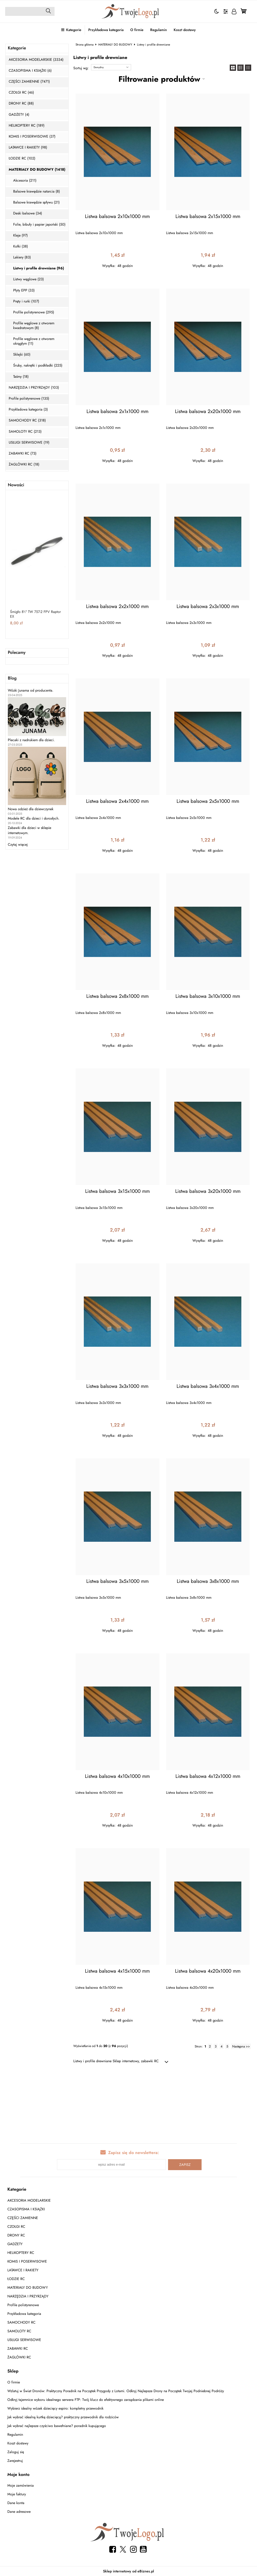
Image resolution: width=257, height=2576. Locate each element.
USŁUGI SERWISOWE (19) (29, 442)
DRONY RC (16, 2235)
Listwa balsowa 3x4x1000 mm (208, 1386)
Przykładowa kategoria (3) (28, 409)
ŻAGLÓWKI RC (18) (24, 464)
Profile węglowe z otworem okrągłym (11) (33, 341)
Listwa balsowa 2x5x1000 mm (208, 801)
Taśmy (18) (21, 376)
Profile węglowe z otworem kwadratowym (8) (33, 325)
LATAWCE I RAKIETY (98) (28, 147)
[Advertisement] (128, 2103)
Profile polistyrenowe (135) (29, 398)
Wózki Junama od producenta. (30, 690)
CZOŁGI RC (16, 2226)
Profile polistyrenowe (23, 2304)
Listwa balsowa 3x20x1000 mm (207, 1191)
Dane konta (15, 2502)
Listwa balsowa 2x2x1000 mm (117, 606)
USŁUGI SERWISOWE (24, 2339)
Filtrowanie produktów (159, 79)
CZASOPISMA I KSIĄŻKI (26, 2209)
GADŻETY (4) (19, 114)
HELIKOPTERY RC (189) (26, 125)
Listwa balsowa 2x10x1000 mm (117, 216)
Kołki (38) (20, 246)
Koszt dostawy (185, 29)
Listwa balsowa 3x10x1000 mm (207, 996)
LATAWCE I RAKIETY (22, 2270)
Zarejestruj (15, 2460)
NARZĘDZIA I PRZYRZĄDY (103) (34, 387)
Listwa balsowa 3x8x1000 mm (208, 1581)
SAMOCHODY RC (21, 2322)
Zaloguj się (15, 2451)
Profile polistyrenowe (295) (33, 312)
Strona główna (85, 44)
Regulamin (158, 29)
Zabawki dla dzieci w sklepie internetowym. (29, 830)
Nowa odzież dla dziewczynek (30, 809)
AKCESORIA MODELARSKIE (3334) (36, 59)
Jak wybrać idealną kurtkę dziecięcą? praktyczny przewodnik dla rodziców (63, 2417)
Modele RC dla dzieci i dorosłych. (33, 818)
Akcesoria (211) (24, 180)
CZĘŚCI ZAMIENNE (22, 2217)
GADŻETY (15, 2244)
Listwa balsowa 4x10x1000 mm (117, 1776)
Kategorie (17, 48)
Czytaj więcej (18, 844)
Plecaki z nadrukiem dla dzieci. (31, 740)
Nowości (16, 485)
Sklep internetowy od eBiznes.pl (128, 2571)
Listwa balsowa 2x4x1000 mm (117, 801)
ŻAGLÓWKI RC (19, 2357)
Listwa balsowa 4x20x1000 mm (207, 1970)
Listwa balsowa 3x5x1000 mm (117, 1581)
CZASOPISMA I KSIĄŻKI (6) (30, 70)
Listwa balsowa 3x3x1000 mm (117, 1386)
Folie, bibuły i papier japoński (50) (39, 224)
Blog (12, 678)
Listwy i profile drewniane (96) (38, 268)
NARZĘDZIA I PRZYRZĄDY (27, 2296)
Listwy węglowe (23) (28, 279)
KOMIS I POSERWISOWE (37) (32, 136)
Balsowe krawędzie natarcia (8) (36, 191)
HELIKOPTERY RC (20, 2252)
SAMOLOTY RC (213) (25, 431)
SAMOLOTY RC (19, 2331)
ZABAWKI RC (17, 2348)
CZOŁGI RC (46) (21, 92)
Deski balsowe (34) (27, 213)
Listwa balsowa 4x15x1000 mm (117, 1970)
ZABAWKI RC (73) (22, 453)
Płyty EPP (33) (24, 290)
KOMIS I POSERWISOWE (27, 2261)
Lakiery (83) (22, 257)
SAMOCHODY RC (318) (27, 420)
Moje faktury (16, 2494)
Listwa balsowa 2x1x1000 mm (117, 411)
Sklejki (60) (21, 354)
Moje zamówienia (20, 2485)
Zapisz (185, 2164)
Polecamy (16, 652)
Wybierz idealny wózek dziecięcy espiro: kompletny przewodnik (55, 2408)
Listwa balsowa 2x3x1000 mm (208, 606)
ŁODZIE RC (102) (22, 158)
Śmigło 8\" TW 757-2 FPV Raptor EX (35, 614)
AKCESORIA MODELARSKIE (29, 2200)
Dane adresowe (19, 2511)
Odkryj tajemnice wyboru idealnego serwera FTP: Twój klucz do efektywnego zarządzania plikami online (85, 2399)
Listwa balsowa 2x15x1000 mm (207, 216)
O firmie (136, 29)
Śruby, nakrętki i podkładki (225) (37, 365)
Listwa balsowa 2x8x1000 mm (117, 996)
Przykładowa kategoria (106, 29)
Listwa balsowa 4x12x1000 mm (207, 1776)
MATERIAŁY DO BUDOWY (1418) (37, 169)
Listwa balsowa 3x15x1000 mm (117, 1191)
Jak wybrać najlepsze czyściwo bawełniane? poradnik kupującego (56, 2425)
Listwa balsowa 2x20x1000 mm (207, 411)
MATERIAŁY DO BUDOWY (115, 44)
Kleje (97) (20, 235)
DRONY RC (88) (21, 103)
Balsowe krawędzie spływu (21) (36, 202)
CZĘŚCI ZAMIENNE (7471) (29, 81)
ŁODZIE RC (16, 2278)
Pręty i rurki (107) (26, 301)
